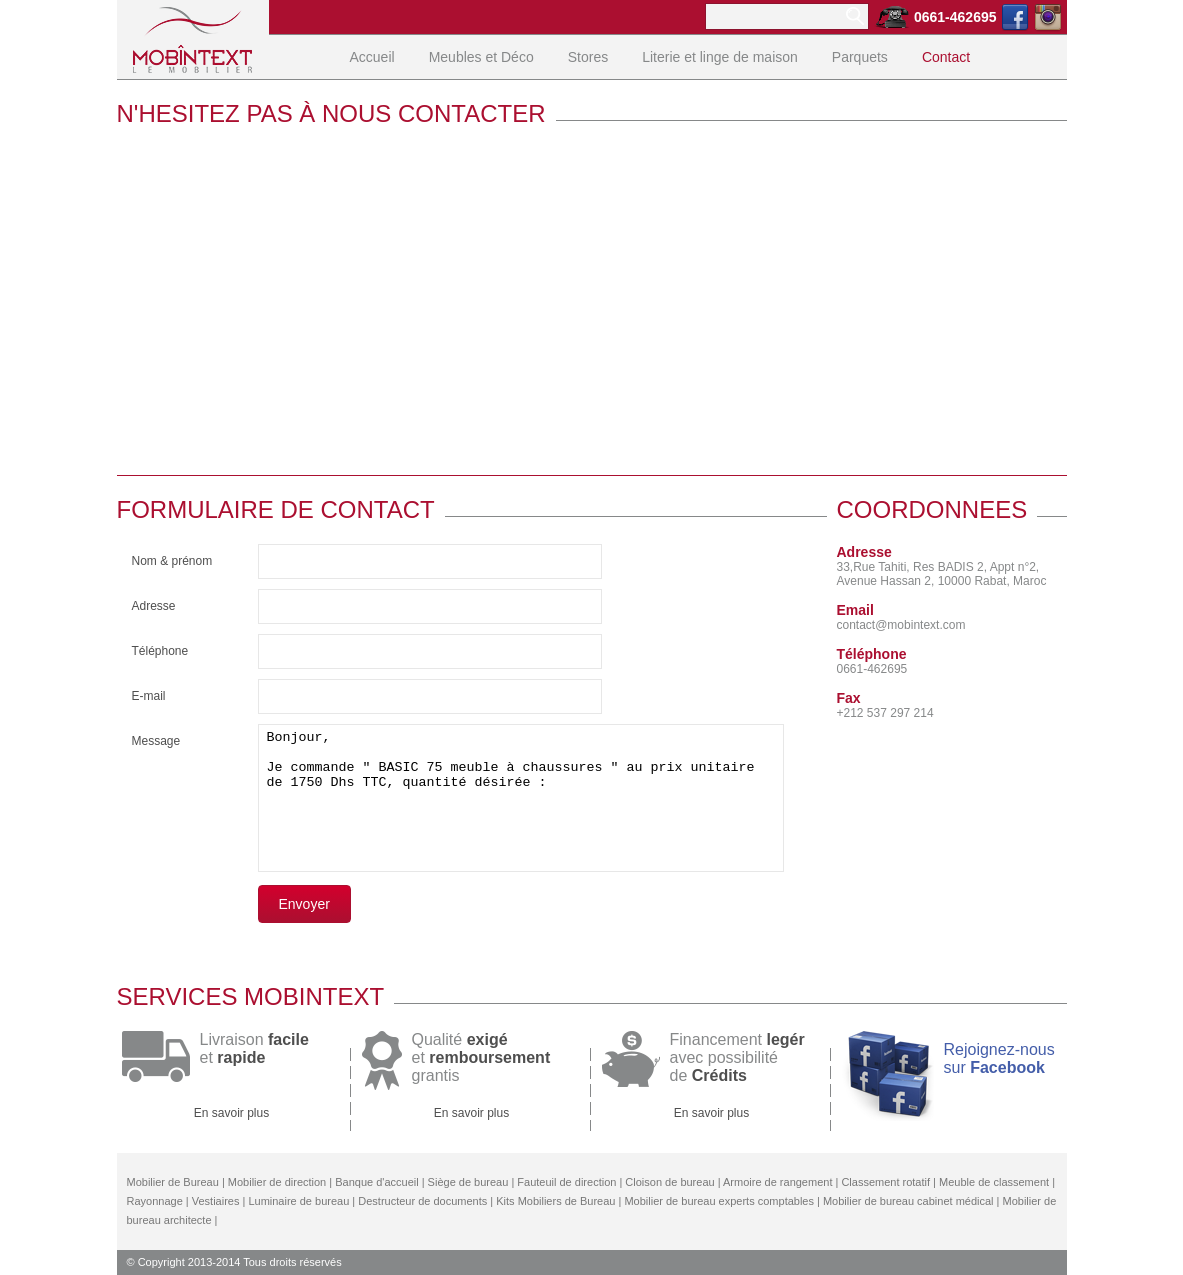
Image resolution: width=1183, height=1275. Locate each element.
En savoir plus (231, 1113)
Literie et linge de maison (720, 57)
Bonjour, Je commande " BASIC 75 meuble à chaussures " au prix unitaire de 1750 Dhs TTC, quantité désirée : (521, 798)
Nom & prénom (172, 561)
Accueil (372, 57)
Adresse (154, 606)
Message (156, 741)
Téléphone (160, 651)
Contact (946, 57)
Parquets (860, 57)
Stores (588, 57)
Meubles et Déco (481, 57)
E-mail (149, 696)
